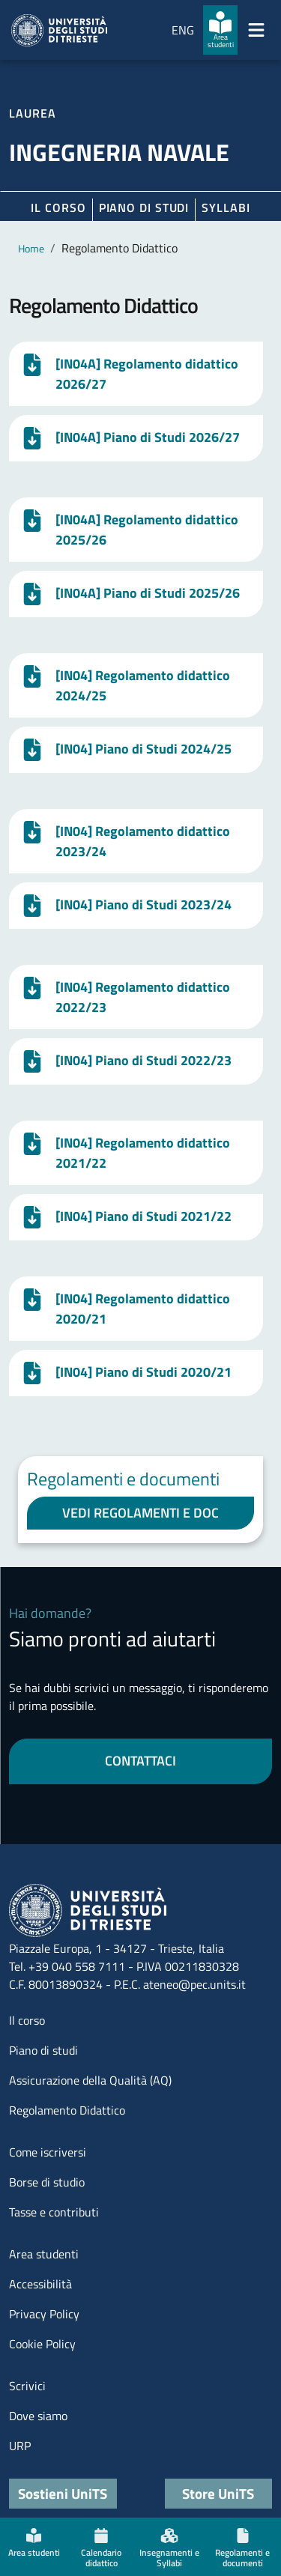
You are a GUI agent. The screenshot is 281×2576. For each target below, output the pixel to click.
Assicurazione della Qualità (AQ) (90, 2080)
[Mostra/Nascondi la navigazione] (256, 30)
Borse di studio (47, 2182)
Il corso (58, 207)
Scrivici (27, 2386)
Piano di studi (43, 2050)
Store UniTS (218, 2493)
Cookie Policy (42, 2344)
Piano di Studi (144, 207)
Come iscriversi (47, 2152)
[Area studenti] (220, 30)
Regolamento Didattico (67, 2110)
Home (31, 248)
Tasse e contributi (54, 2212)
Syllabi (226, 207)
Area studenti (44, 2254)
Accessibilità (40, 2284)
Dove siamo (38, 2416)
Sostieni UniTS (62, 2493)
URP (20, 2446)
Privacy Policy (44, 2314)
